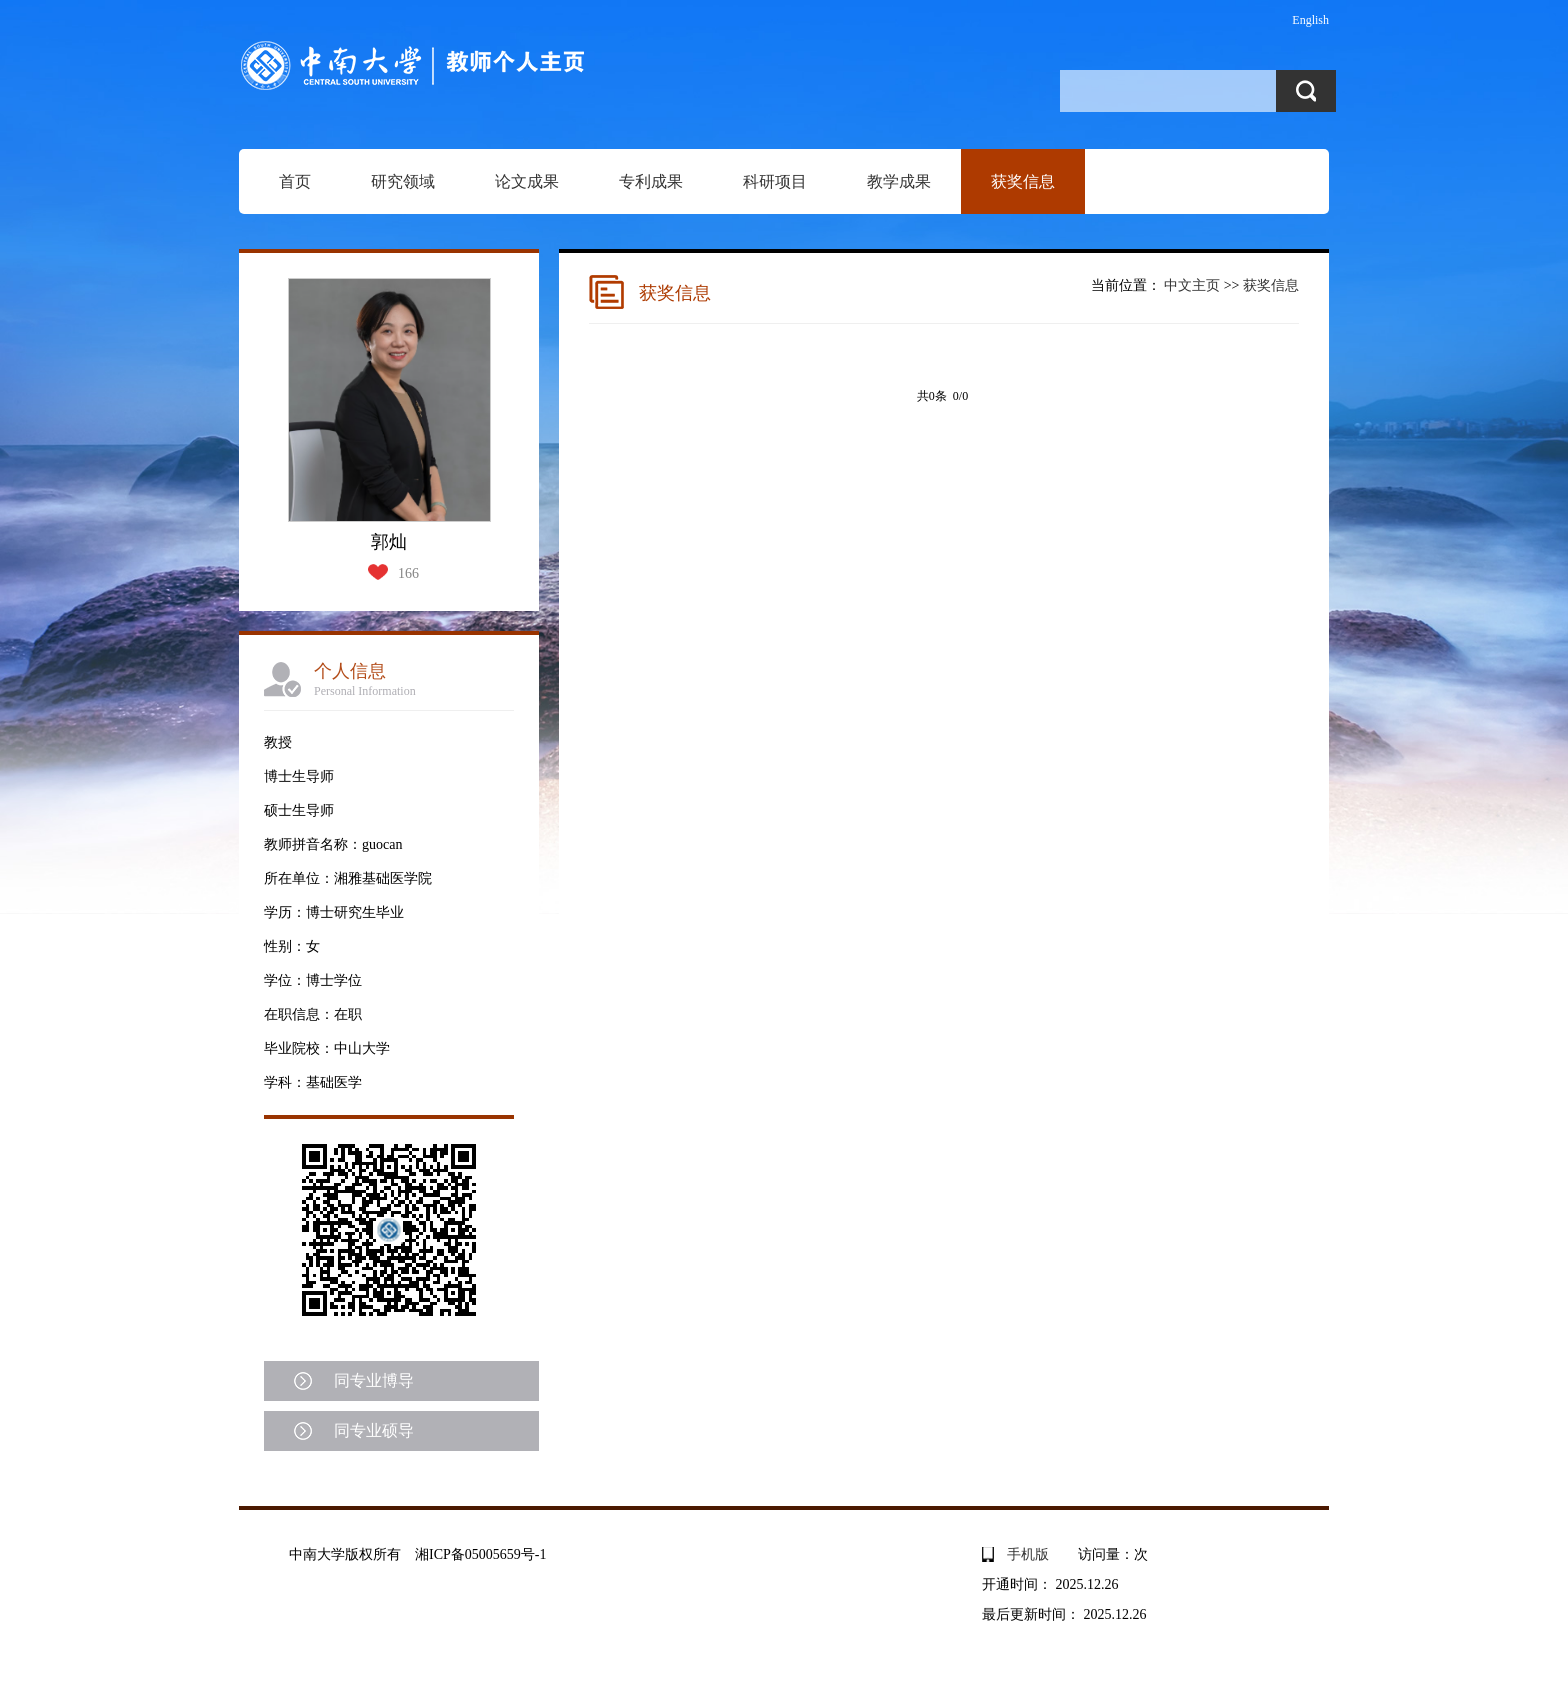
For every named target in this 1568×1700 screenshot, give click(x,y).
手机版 (1028, 1554)
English (1310, 20)
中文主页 (1192, 285)
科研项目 (775, 181)
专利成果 (651, 181)
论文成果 (527, 181)
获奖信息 (1023, 181)
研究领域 (403, 181)
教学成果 (899, 181)
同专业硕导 (374, 1430)
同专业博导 (374, 1380)
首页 (295, 181)
